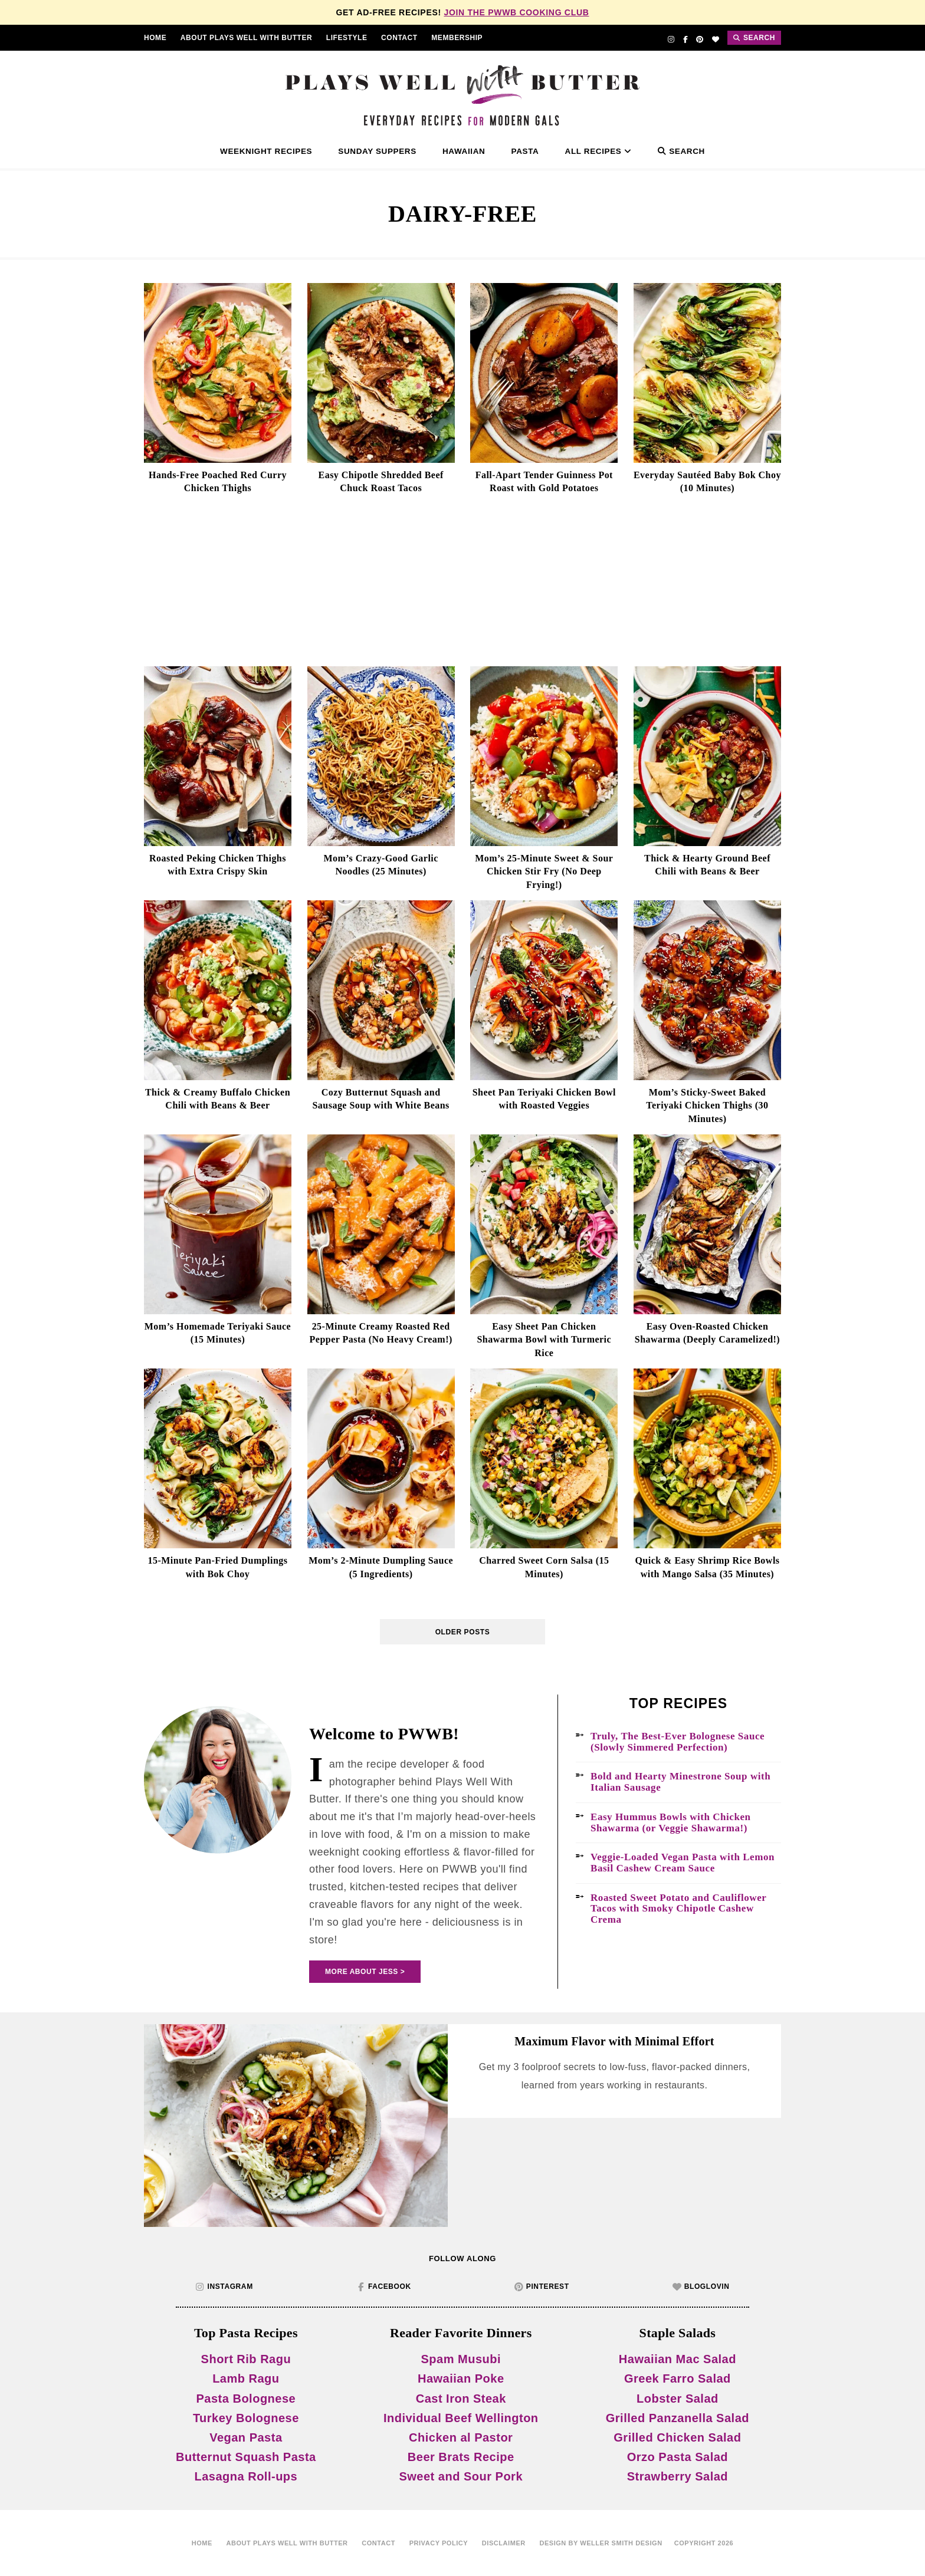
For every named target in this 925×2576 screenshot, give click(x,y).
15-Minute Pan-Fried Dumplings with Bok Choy (217, 1566)
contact (399, 38)
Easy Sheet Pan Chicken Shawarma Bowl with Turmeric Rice (544, 1339)
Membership (457, 38)
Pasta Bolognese (246, 2398)
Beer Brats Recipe (461, 2456)
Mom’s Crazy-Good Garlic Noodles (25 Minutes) (380, 864)
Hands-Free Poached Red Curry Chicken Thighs (218, 481)
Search (681, 151)
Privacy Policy (438, 2543)
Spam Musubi (461, 2359)
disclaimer (504, 2543)
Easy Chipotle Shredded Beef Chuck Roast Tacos (381, 481)
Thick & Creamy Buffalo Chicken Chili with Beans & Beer (217, 1098)
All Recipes (598, 151)
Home (155, 38)
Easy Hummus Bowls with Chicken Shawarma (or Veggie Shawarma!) (671, 1823)
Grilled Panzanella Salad (677, 2417)
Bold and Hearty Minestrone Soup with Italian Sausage (680, 1782)
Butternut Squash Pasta (246, 2456)
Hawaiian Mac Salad (677, 2359)
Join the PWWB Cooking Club (516, 12)
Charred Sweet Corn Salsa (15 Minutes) (544, 1566)
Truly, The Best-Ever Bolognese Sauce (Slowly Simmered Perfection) (678, 1742)
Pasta (525, 151)
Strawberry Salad (677, 2476)
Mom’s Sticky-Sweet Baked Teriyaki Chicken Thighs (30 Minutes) (707, 1105)
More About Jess (361, 1972)
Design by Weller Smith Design (600, 2543)
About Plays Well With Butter (246, 38)
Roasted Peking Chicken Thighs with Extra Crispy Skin (217, 864)
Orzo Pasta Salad (677, 2456)
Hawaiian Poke (461, 2378)
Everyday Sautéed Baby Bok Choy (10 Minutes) (707, 481)
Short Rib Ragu (246, 2359)
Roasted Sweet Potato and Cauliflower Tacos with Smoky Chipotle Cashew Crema (678, 1909)
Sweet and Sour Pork (461, 2476)
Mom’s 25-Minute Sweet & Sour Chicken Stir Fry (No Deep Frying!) (544, 871)
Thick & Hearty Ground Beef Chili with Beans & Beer (707, 864)
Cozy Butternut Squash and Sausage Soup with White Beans (380, 1098)
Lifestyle (347, 38)
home (202, 2543)
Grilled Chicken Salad (677, 2437)
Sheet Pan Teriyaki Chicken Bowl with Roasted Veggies (544, 1098)
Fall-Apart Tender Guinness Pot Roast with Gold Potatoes (544, 481)
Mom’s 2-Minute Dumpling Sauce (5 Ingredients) (381, 1566)
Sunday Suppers (377, 151)
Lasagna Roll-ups (246, 2476)
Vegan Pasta (245, 2437)
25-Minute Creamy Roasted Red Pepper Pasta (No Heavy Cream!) (381, 1332)
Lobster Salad (678, 2398)
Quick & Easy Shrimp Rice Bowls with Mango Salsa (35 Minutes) (707, 1566)
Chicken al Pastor (461, 2437)
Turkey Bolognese (246, 2417)
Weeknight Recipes (266, 151)
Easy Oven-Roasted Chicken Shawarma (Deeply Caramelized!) (707, 1332)
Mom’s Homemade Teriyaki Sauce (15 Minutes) (218, 1332)
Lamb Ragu (245, 2378)
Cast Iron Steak (461, 2398)
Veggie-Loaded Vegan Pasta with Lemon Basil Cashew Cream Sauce (683, 1863)
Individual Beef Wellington (461, 2417)
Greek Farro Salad (677, 2378)
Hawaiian (464, 151)
